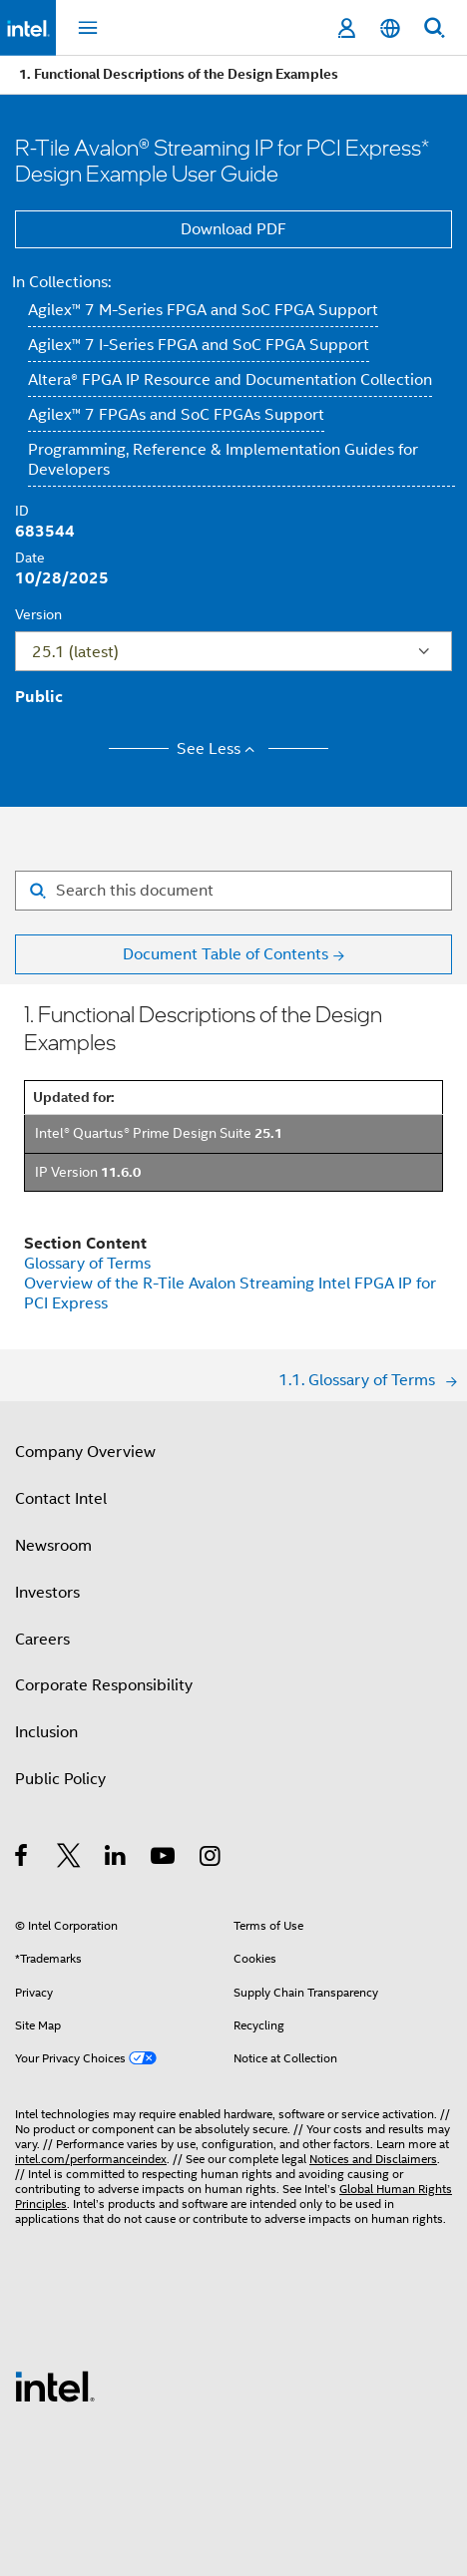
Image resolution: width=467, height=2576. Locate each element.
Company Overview (85, 1452)
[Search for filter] (233, 891)
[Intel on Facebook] (22, 1859)
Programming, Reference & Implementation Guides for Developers (223, 460)
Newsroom (53, 1546)
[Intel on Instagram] (211, 1859)
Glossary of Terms (87, 1264)
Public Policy (60, 1779)
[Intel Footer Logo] (55, 2385)
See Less (219, 749)
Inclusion (46, 1732)
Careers (42, 1640)
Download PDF (233, 229)
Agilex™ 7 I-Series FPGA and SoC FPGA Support (198, 345)
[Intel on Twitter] (69, 1859)
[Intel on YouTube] (164, 1859)
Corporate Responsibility (104, 1685)
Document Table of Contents (225, 954)
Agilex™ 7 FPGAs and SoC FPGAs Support (176, 415)
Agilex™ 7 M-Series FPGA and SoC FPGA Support (203, 310)
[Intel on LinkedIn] (116, 1859)
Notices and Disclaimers (373, 2158)
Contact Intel (61, 1499)
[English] (390, 28)
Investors (47, 1593)
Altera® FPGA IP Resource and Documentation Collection (230, 380)
